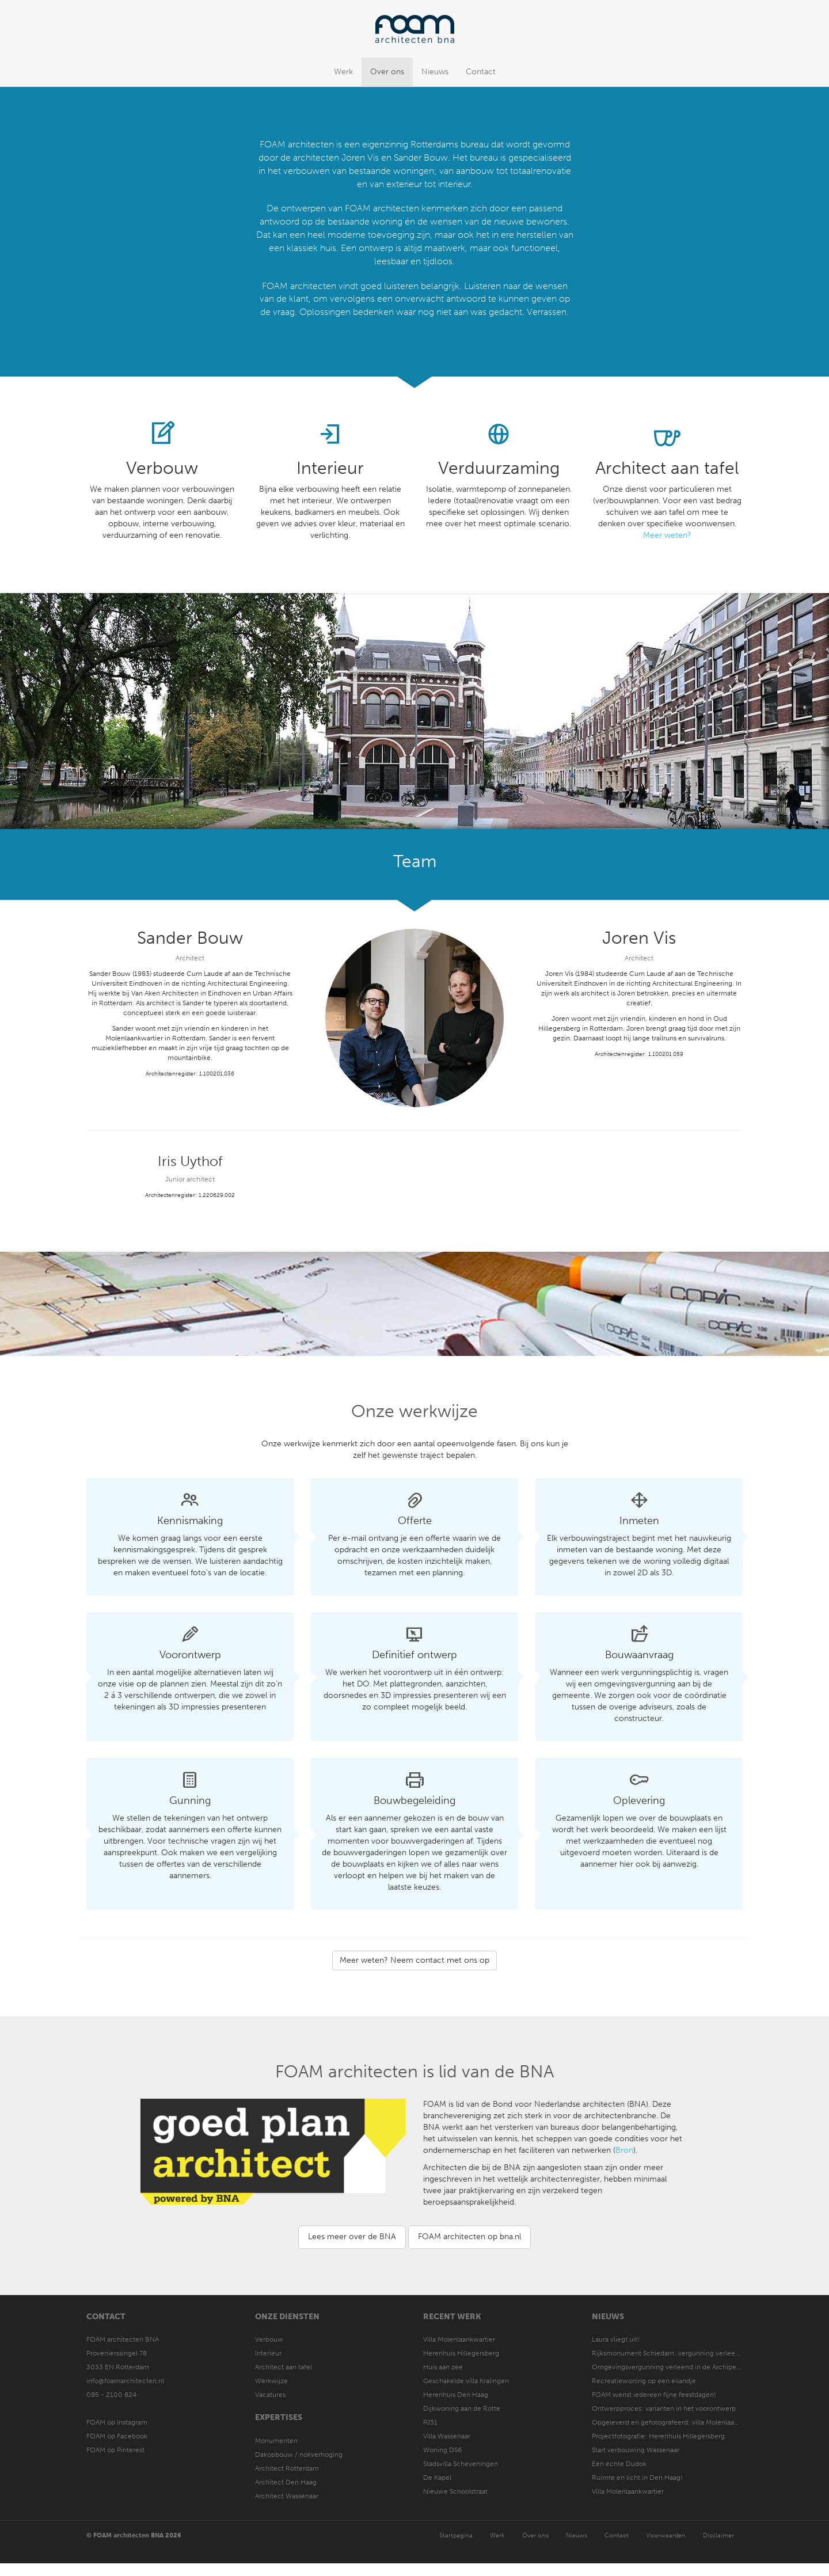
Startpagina (456, 2535)
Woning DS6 (442, 2450)
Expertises (278, 2417)
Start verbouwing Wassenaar (635, 2450)
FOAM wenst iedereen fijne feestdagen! (654, 2395)
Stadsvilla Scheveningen (460, 2464)
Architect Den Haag (286, 2482)
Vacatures (270, 2395)
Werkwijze (271, 2381)
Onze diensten (287, 2317)
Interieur (268, 2353)
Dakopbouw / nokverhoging (299, 2454)
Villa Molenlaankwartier (459, 2339)
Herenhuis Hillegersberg (461, 2353)
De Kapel (437, 2478)
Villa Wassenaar (446, 2436)
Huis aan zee (443, 2367)
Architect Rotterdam (287, 2468)
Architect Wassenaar (286, 2496)
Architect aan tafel (283, 2367)
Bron (624, 2150)
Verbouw (269, 2339)
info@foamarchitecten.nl (125, 2381)
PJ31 (430, 2422)
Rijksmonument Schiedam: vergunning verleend (667, 2353)
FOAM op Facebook (116, 2436)
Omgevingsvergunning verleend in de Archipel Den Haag (681, 2367)
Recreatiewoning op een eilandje (644, 2381)
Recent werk (452, 2317)
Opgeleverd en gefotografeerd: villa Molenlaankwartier (677, 2422)
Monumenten (276, 2441)
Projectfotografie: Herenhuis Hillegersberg (658, 2436)
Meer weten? (667, 535)
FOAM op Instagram (116, 2422)
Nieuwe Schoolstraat (455, 2491)
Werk (343, 72)
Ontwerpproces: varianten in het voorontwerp (664, 2408)
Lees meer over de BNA (352, 2236)
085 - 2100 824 (111, 2395)
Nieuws (434, 72)
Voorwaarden (666, 2535)
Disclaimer (718, 2535)
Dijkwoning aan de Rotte (461, 2408)
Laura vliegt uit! (616, 2339)
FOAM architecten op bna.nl (469, 2236)
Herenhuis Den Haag (455, 2395)
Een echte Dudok (620, 2464)
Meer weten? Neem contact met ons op (414, 1960)
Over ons (387, 72)
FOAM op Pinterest (115, 2450)
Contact (481, 72)
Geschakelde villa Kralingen (466, 2381)
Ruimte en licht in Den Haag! (637, 2478)
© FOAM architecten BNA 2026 (133, 2535)
